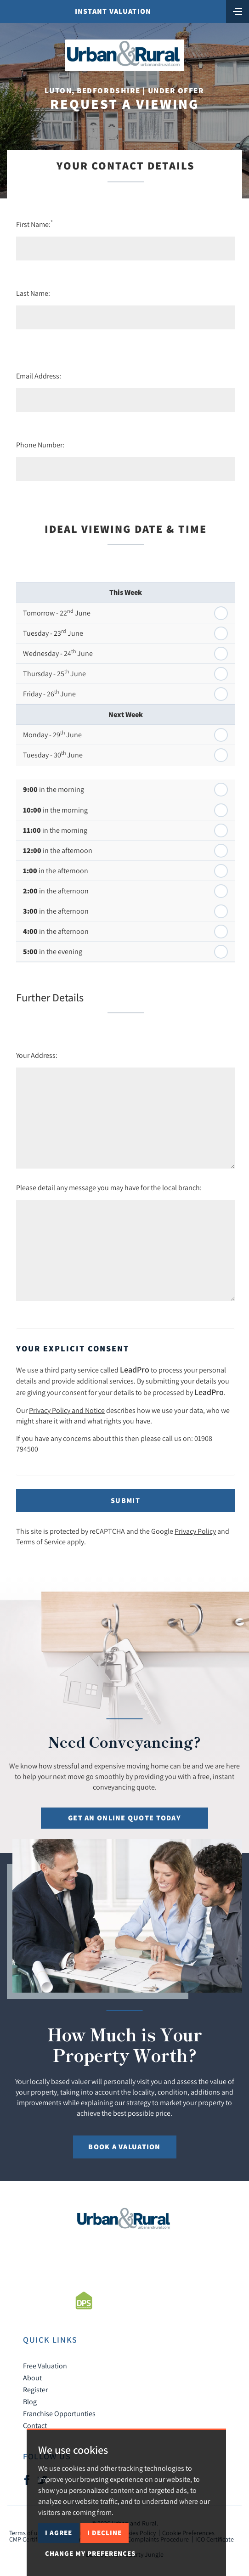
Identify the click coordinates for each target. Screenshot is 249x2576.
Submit (125, 1500)
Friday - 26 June (49, 693)
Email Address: (38, 375)
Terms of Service (41, 1541)
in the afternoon (57, 850)
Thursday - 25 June (54, 673)
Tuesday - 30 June (53, 754)
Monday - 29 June (52, 734)
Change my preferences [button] (90, 2553)
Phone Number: (40, 444)
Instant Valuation (113, 11)
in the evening (52, 951)
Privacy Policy (195, 1531)
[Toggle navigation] (237, 10)
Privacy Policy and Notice (67, 1410)
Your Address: (36, 1055)
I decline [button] (104, 2532)
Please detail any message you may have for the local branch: (109, 1187)
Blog (30, 2401)
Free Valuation (45, 2365)
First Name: (34, 224)
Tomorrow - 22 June (57, 612)
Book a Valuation (124, 2147)
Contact (35, 2425)
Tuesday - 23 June (53, 632)
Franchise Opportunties (59, 2413)
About (32, 2377)
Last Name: (33, 293)
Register (35, 2389)
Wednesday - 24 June (58, 653)
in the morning (53, 789)
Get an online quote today (124, 1818)
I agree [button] (58, 2532)
